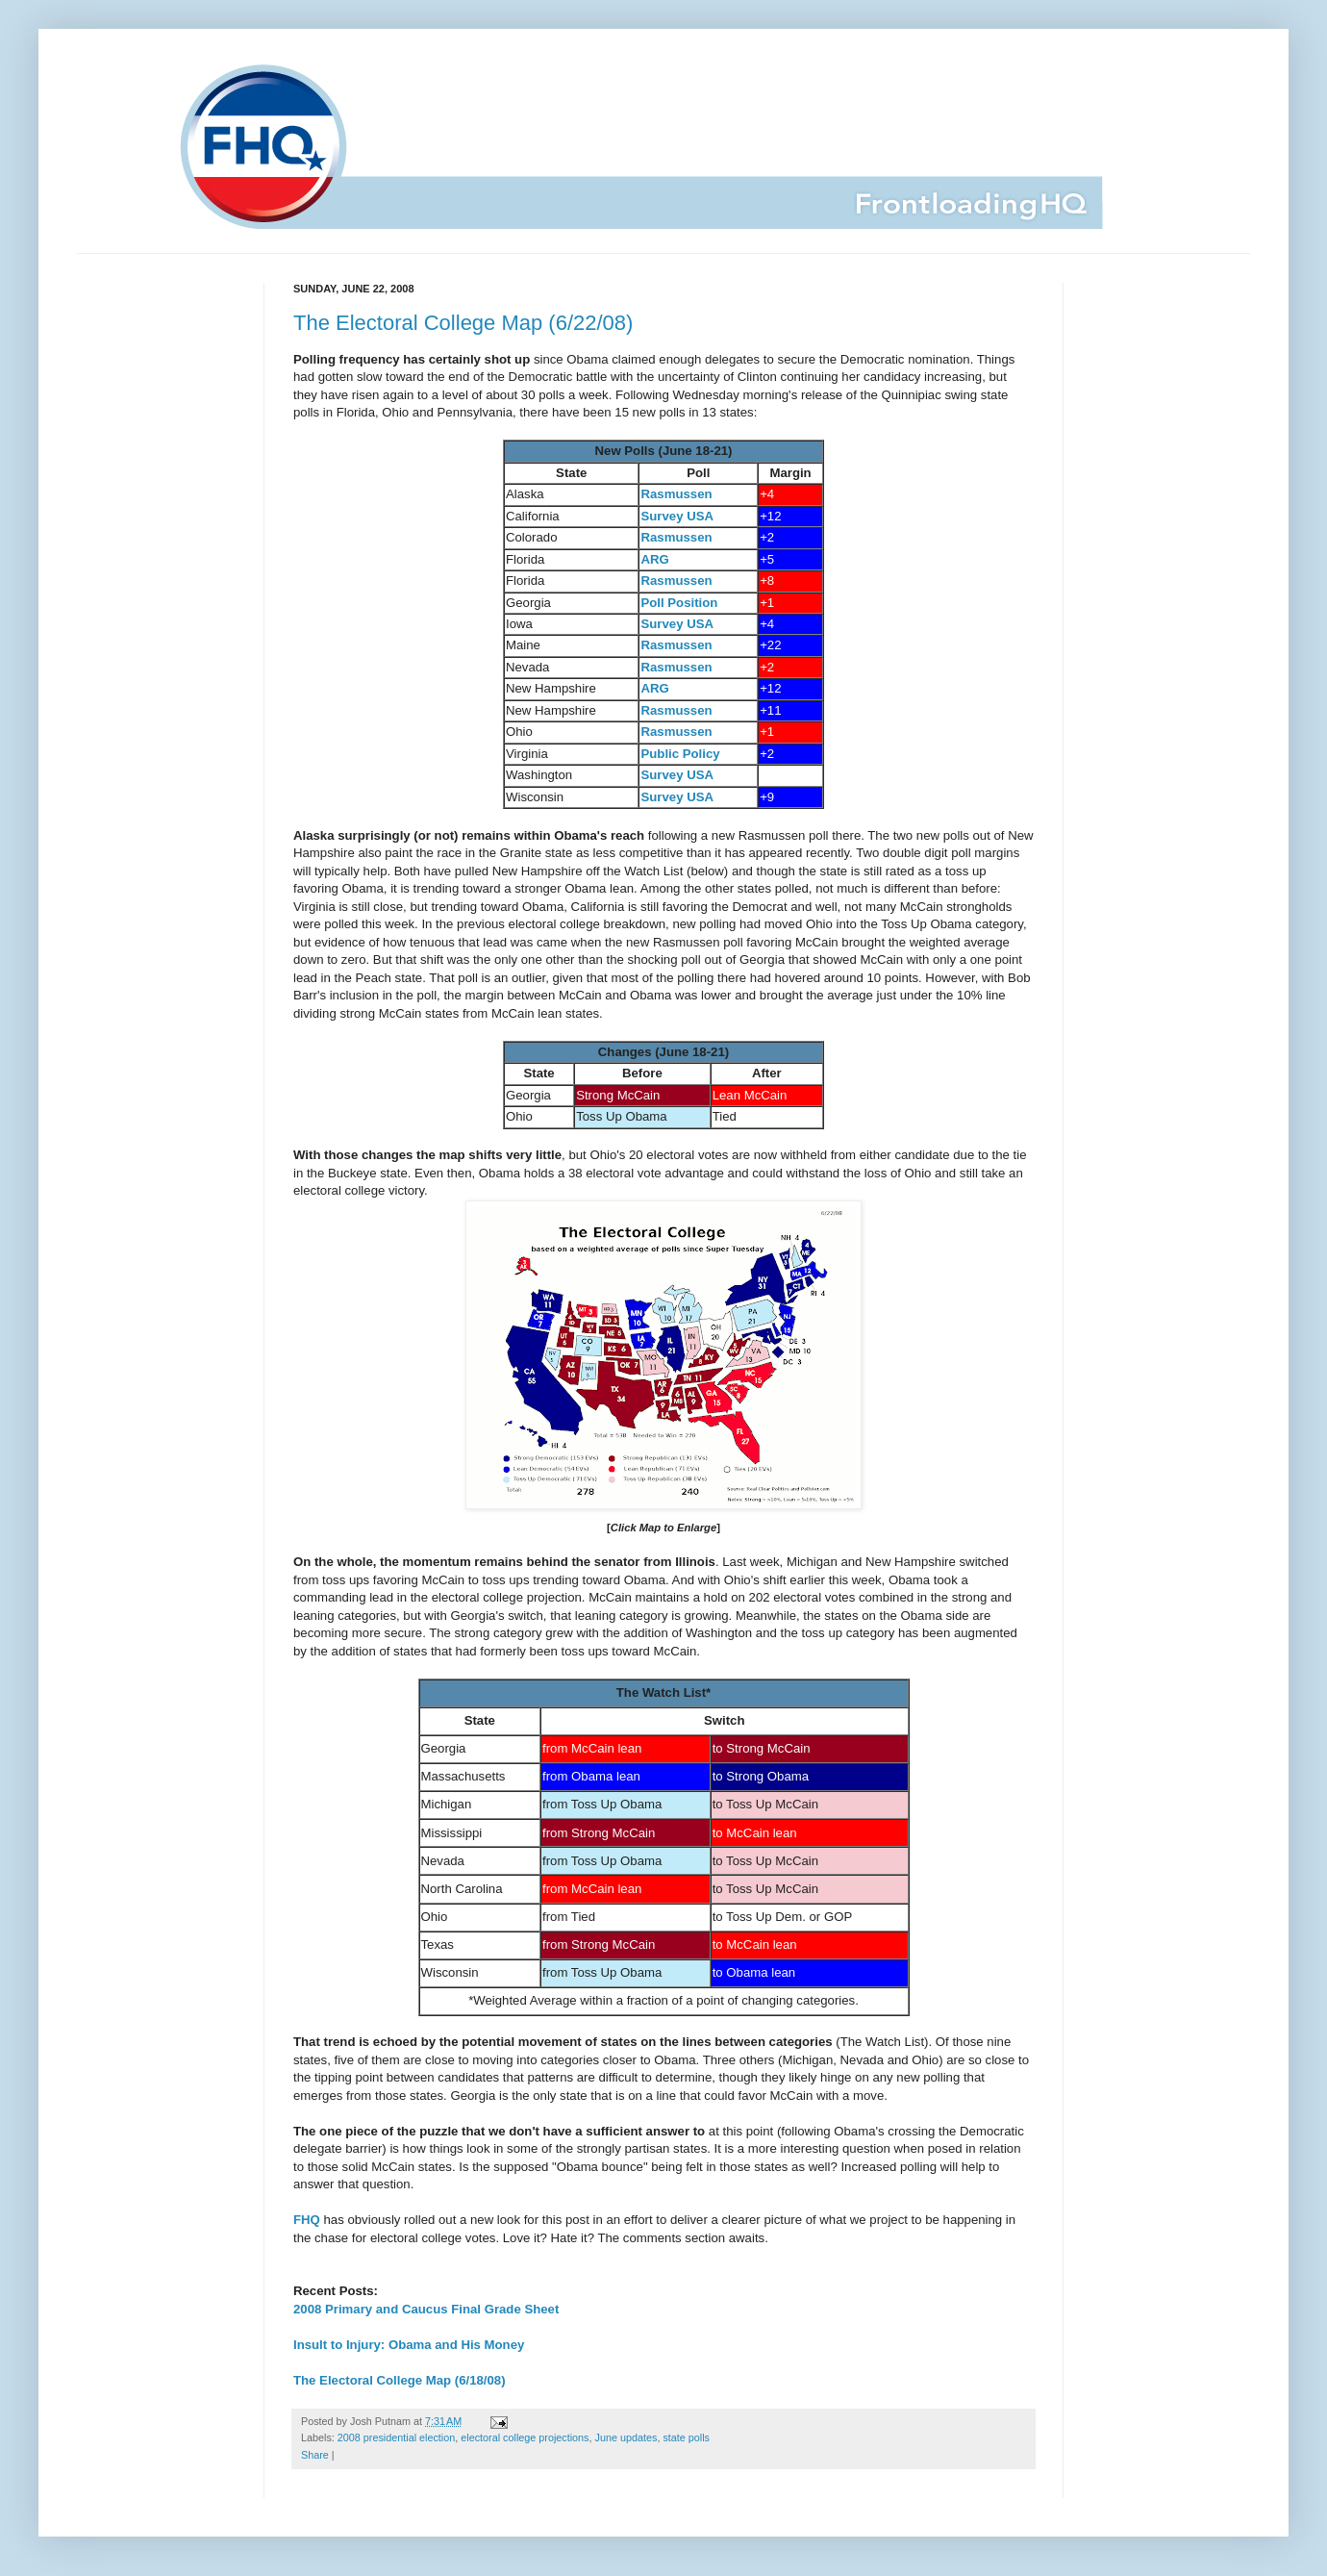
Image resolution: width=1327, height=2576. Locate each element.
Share (315, 2455)
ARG (654, 559)
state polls (686, 2437)
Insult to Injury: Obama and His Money (408, 2344)
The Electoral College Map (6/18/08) (399, 2380)
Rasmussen (676, 494)
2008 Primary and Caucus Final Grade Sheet (426, 2309)
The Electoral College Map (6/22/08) (463, 323)
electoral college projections (524, 2437)
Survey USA (677, 516)
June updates (626, 2437)
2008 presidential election (396, 2437)
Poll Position (678, 602)
